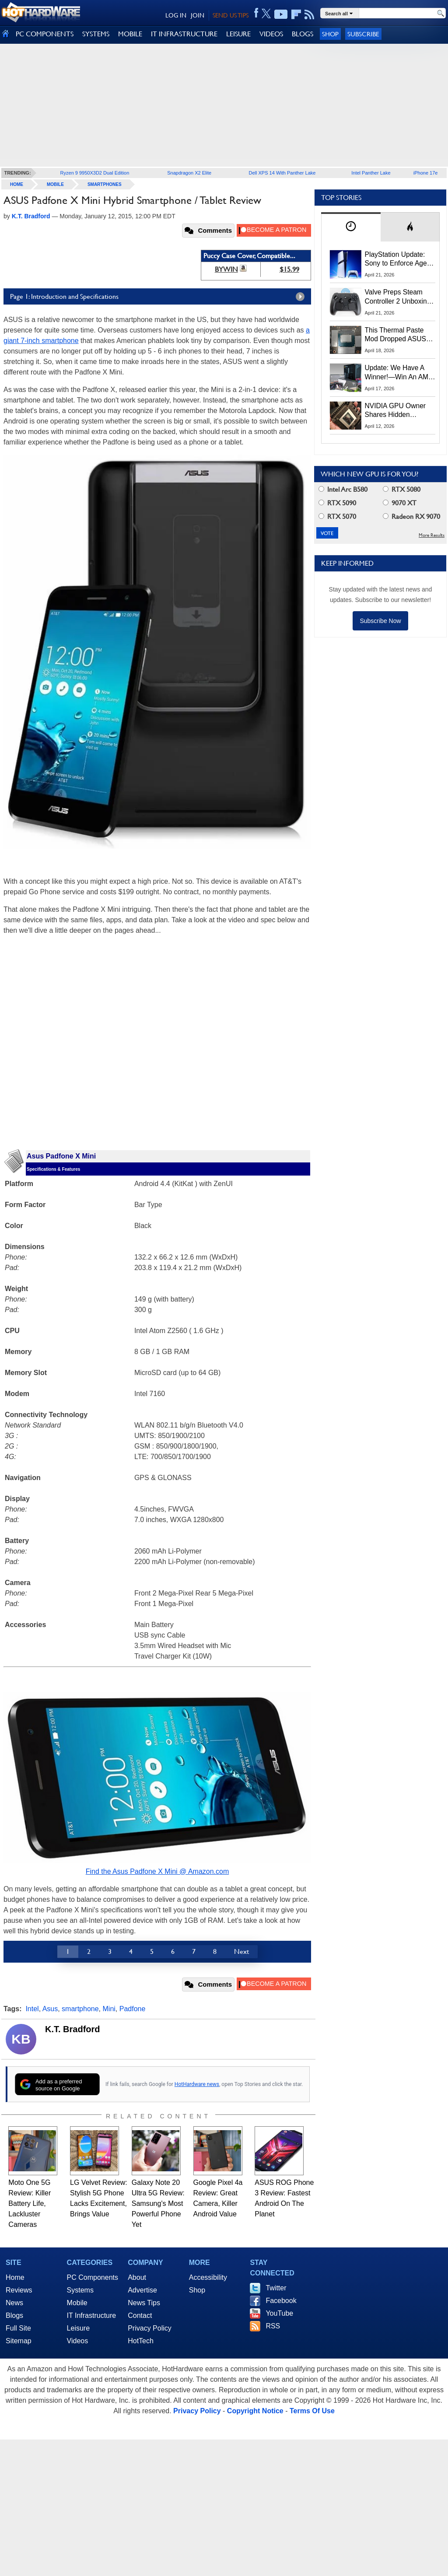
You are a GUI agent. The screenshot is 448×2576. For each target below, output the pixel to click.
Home (15, 2277)
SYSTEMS (95, 34)
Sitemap (19, 2341)
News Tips (144, 2302)
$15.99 (289, 269)
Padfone (132, 2008)
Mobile (55, 184)
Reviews (19, 2290)
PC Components (92, 2277)
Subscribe (363, 34)
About (137, 2277)
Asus (50, 2008)
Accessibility (208, 2277)
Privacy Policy (150, 2328)
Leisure (78, 2328)
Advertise (142, 2290)
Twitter (276, 2288)
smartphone (80, 2008)
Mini (109, 2008)
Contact (140, 2315)
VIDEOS (271, 34)
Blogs (14, 2315)
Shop (330, 34)
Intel (31, 2008)
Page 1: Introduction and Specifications (159, 296)
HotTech (141, 2341)
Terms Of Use (312, 2411)
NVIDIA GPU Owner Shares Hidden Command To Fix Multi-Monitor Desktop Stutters (400, 411)
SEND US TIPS (230, 15)
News (14, 2302)
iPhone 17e (425, 172)
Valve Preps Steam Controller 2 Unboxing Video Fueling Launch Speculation (398, 297)
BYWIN (226, 269)
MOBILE (130, 34)
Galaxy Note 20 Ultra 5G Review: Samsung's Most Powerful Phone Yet (158, 2203)
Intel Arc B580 (343, 489)
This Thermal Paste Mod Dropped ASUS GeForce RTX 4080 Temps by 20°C (395, 335)
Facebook (281, 2300)
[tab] (351, 227)
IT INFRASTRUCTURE (184, 34)
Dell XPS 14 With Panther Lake (282, 172)
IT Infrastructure (91, 2315)
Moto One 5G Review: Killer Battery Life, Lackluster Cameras (29, 2203)
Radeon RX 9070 (411, 516)
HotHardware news (197, 2084)
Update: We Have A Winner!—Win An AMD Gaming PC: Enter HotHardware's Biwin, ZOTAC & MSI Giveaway (399, 373)
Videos (77, 2341)
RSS (273, 2326)
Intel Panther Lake (370, 172)
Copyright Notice (255, 2411)
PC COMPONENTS (45, 34)
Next (241, 1951)
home (16, 184)
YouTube (279, 2313)
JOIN (197, 15)
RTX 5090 (337, 503)
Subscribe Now (380, 620)
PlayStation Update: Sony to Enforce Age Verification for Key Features (396, 259)
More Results (431, 535)
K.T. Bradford (72, 2029)
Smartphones (105, 184)
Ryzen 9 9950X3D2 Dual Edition (95, 172)
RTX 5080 (401, 489)
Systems (80, 2290)
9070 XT (399, 503)
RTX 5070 (337, 516)
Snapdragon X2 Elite (189, 172)
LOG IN (175, 15)
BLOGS (302, 34)
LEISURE (238, 34)
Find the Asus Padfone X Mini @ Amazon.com (157, 1871)
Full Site (18, 2328)
